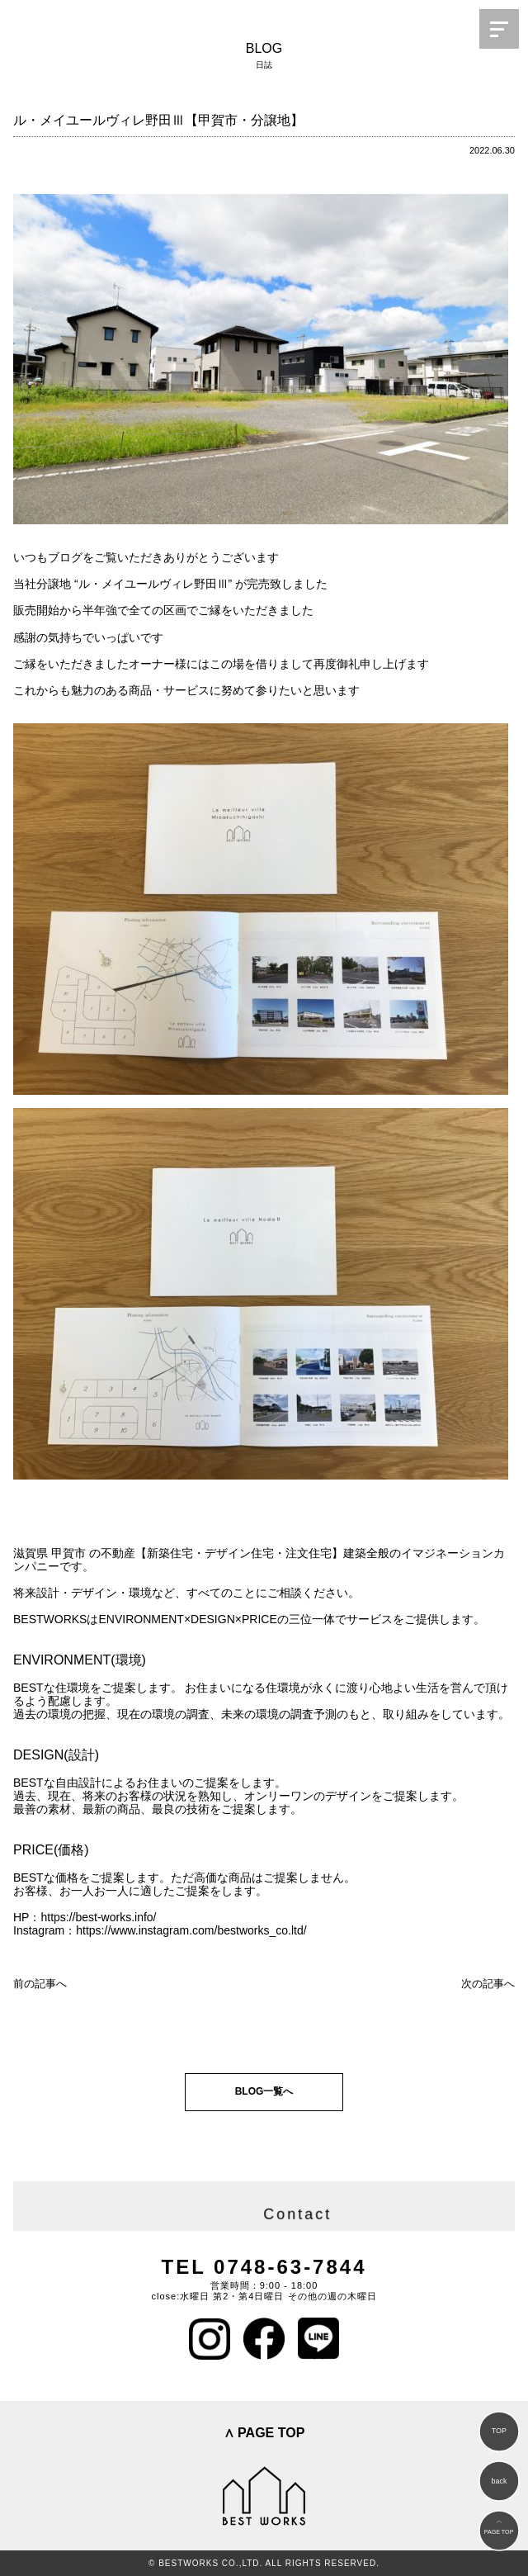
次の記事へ (488, 1983)
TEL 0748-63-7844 (263, 2267)
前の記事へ (40, 1983)
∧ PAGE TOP (264, 2433)
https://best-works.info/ (98, 1917)
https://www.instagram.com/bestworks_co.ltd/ (191, 1930)
